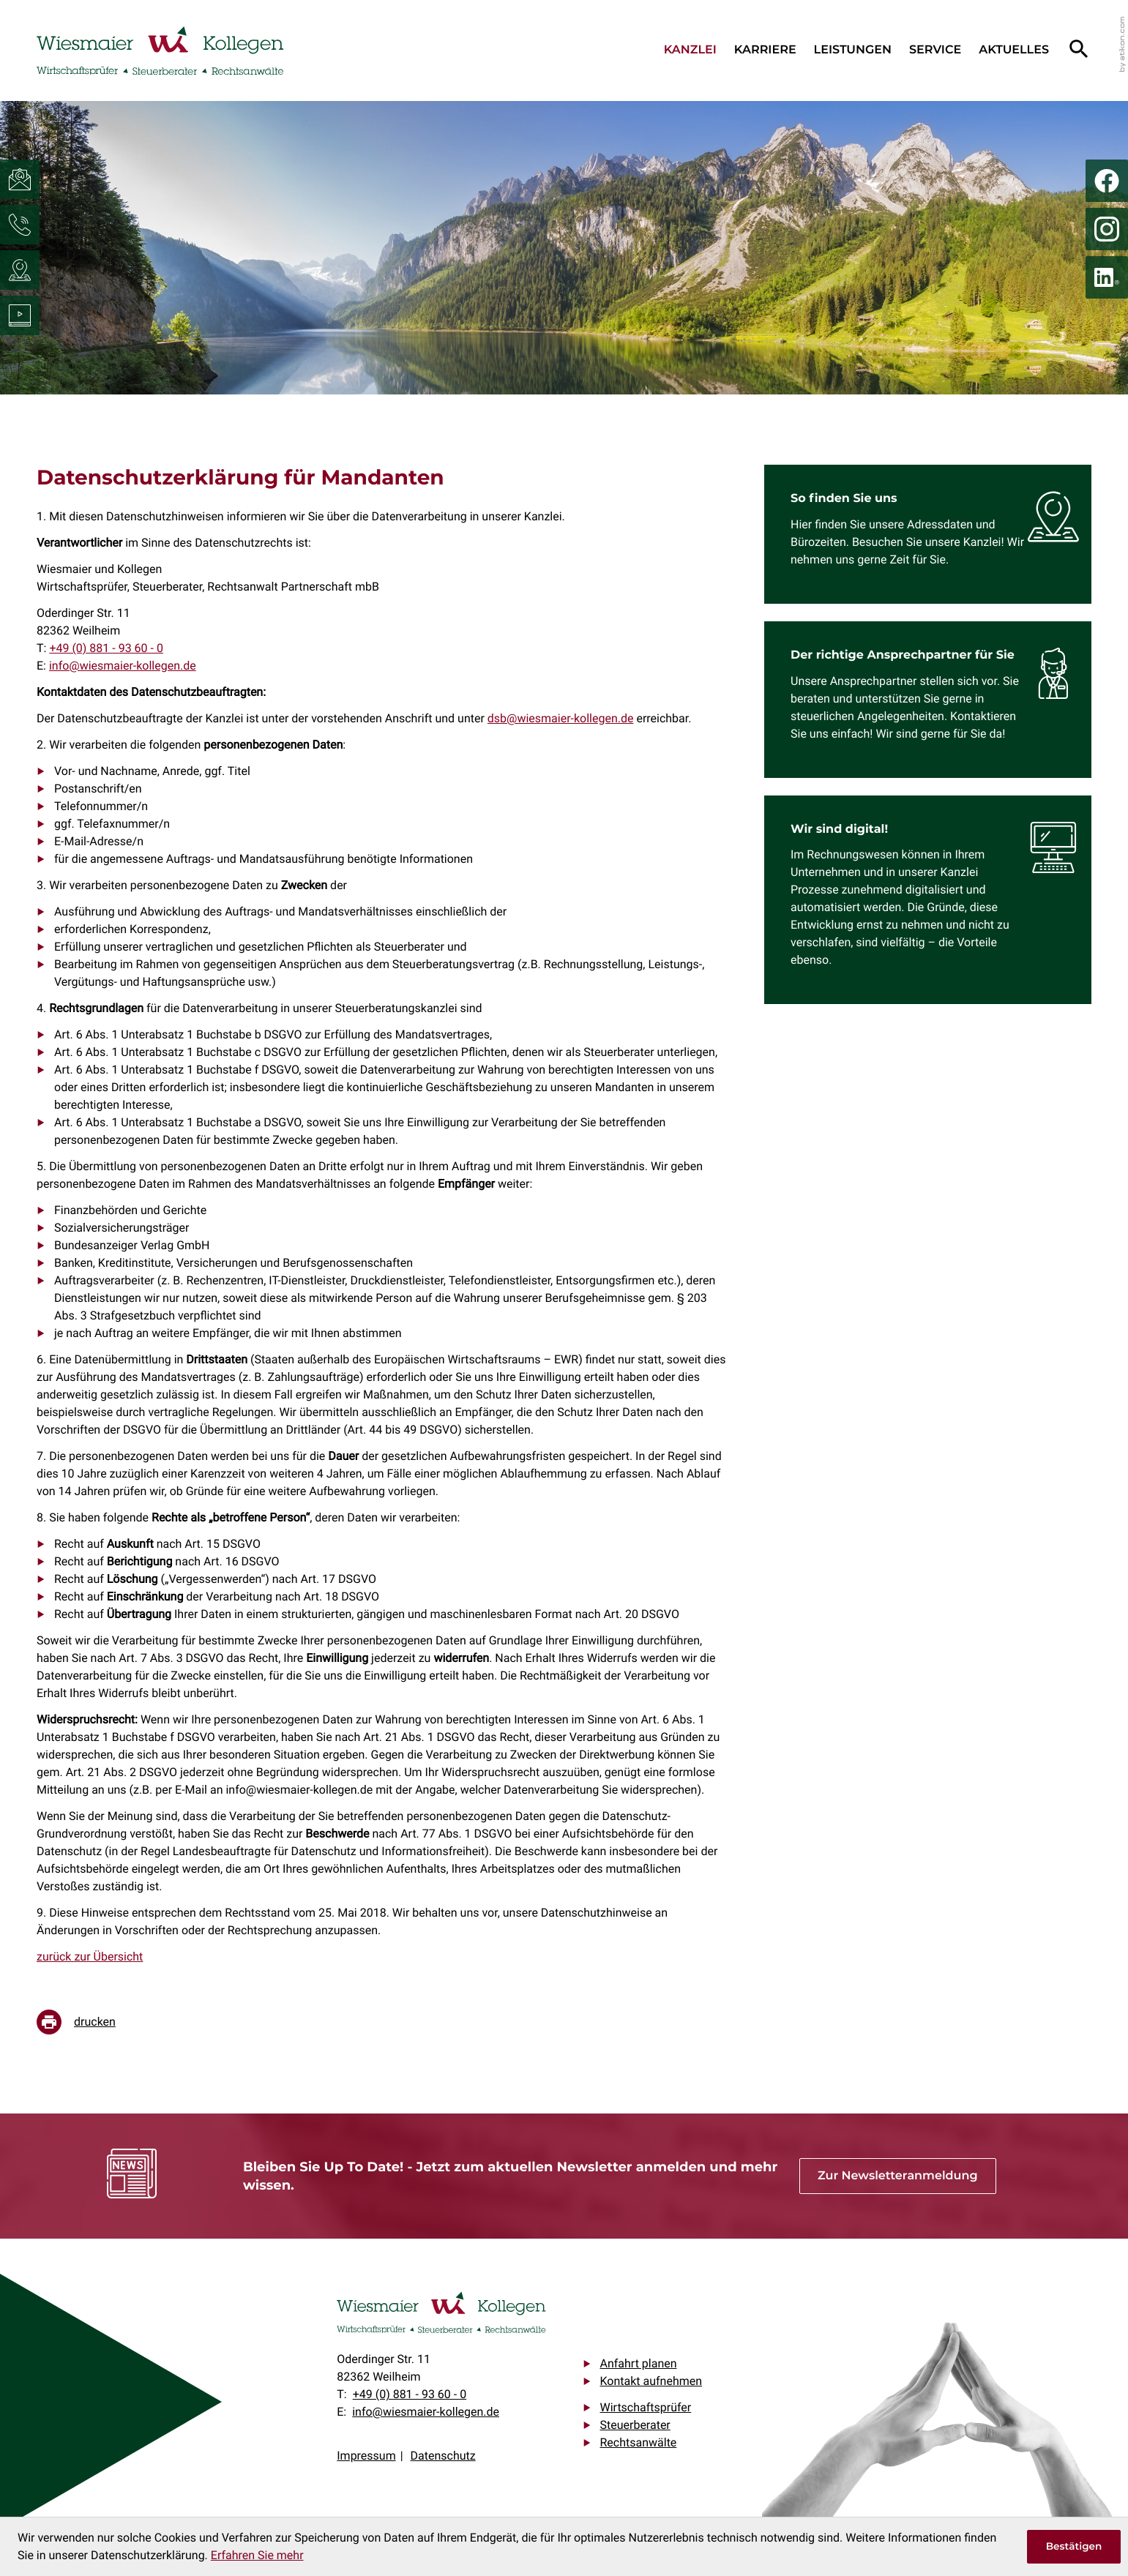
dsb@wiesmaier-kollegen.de (561, 718)
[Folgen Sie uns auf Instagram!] (1107, 229)
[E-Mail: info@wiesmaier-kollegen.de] (20, 179)
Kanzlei (690, 50)
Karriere (765, 50)
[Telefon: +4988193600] (106, 648)
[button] (20, 224)
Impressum (366, 2456)
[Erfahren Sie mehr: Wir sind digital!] (937, 900)
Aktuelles (1014, 50)
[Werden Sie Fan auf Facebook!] (1107, 181)
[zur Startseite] (160, 50)
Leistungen (853, 50)
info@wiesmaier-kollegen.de (122, 666)
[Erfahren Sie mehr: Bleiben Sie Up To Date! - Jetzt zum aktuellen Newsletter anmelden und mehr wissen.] (897, 2176)
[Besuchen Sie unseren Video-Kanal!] (20, 315)
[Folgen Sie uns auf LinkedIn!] (1107, 277)
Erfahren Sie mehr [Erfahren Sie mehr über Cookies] (257, 2555)
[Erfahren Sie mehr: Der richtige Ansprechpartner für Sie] (937, 700)
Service (935, 50)
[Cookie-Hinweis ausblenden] (1074, 2547)
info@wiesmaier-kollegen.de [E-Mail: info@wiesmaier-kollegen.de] (425, 2412)
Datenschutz (443, 2456)
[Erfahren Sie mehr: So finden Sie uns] (937, 534)
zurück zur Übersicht (90, 1956)
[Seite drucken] (87, 2022)
